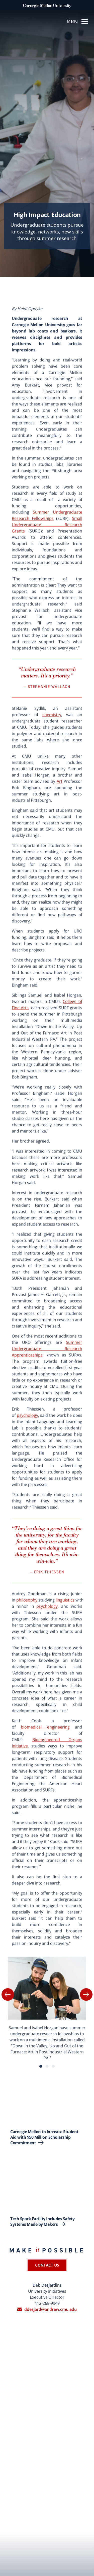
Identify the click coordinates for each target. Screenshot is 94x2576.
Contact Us (47, 2265)
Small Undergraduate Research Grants (47, 602)
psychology (27, 1492)
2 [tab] (47, 2143)
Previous (8, 2072)
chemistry (51, 792)
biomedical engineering (45, 1804)
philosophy (26, 1677)
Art (59, 858)
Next (86, 2072)
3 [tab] (53, 2143)
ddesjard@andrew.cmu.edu (47, 2309)
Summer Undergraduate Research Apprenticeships (47, 1426)
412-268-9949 (47, 2303)
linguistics (65, 1677)
